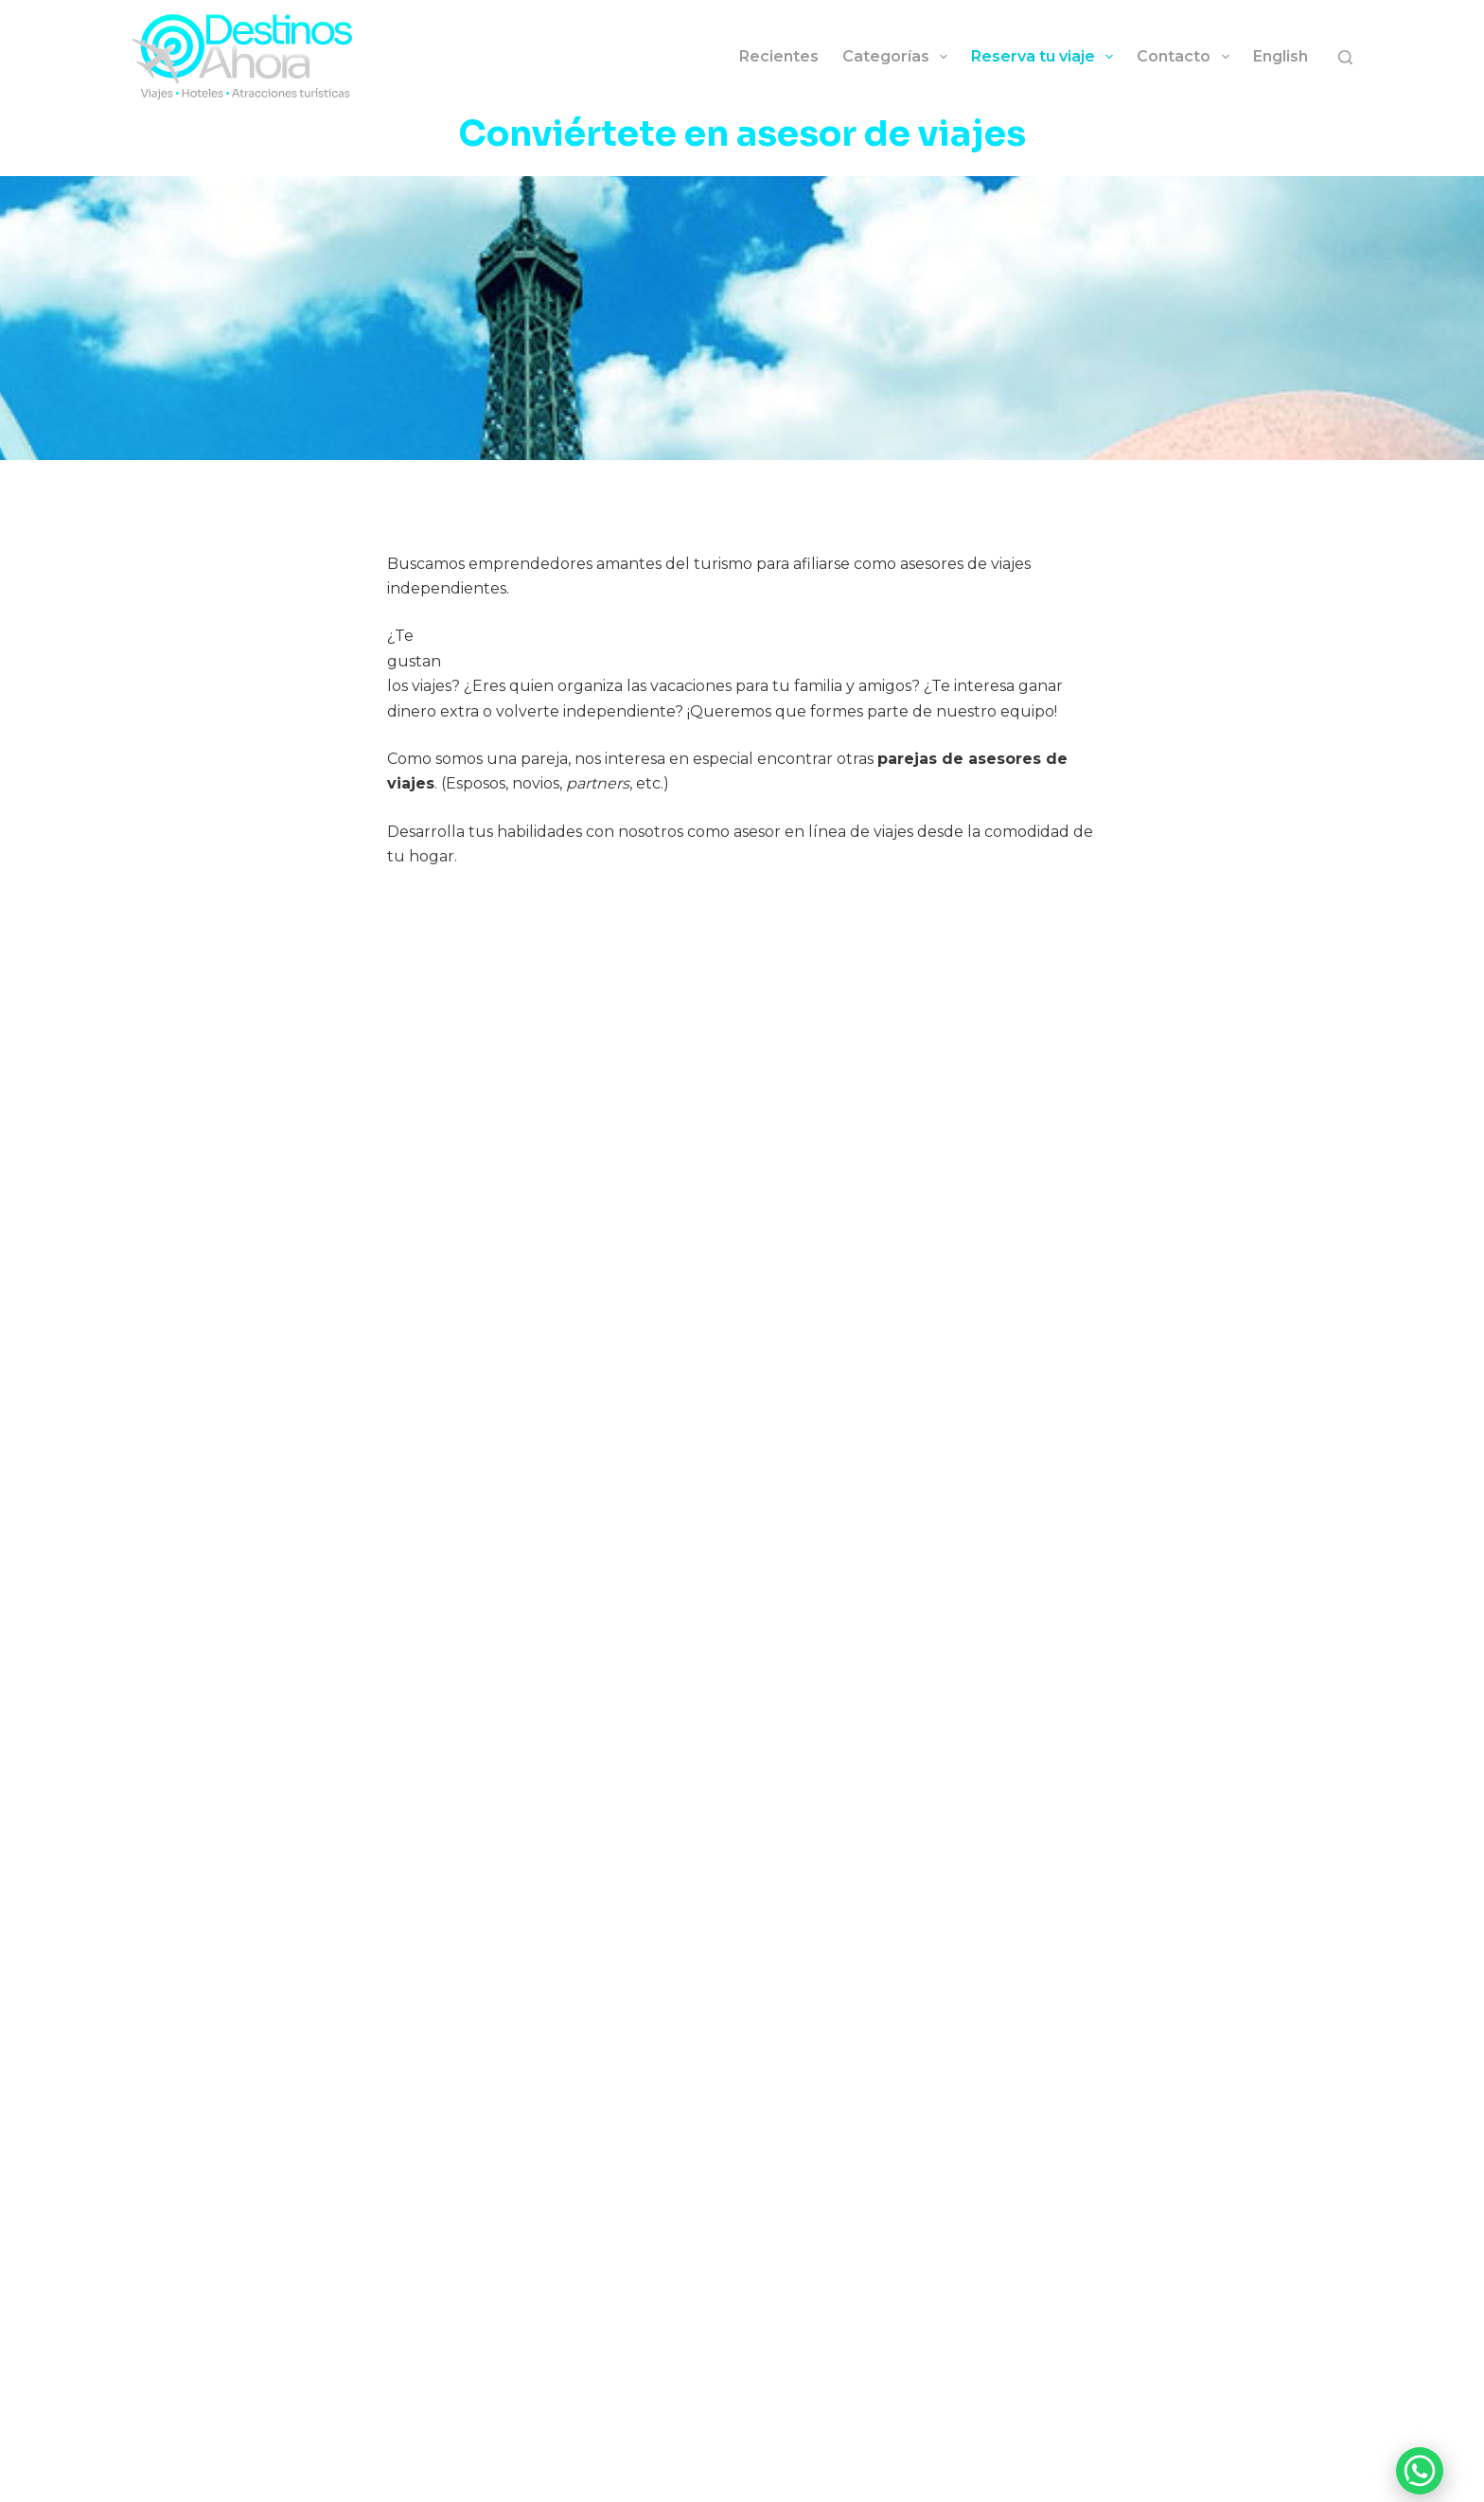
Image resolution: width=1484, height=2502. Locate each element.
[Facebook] (1232, 2435)
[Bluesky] (1203, 2435)
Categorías (898, 56)
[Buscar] (1345, 57)
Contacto (1186, 56)
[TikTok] (1175, 2435)
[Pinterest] (1345, 2435)
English (1280, 56)
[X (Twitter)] (1317, 2435)
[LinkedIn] (1288, 2435)
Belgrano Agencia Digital (1032, 2481)
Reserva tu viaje (1046, 56)
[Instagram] (1118, 2435)
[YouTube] (1147, 2435)
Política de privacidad (800, 2481)
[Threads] (1260, 2435)
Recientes (779, 56)
